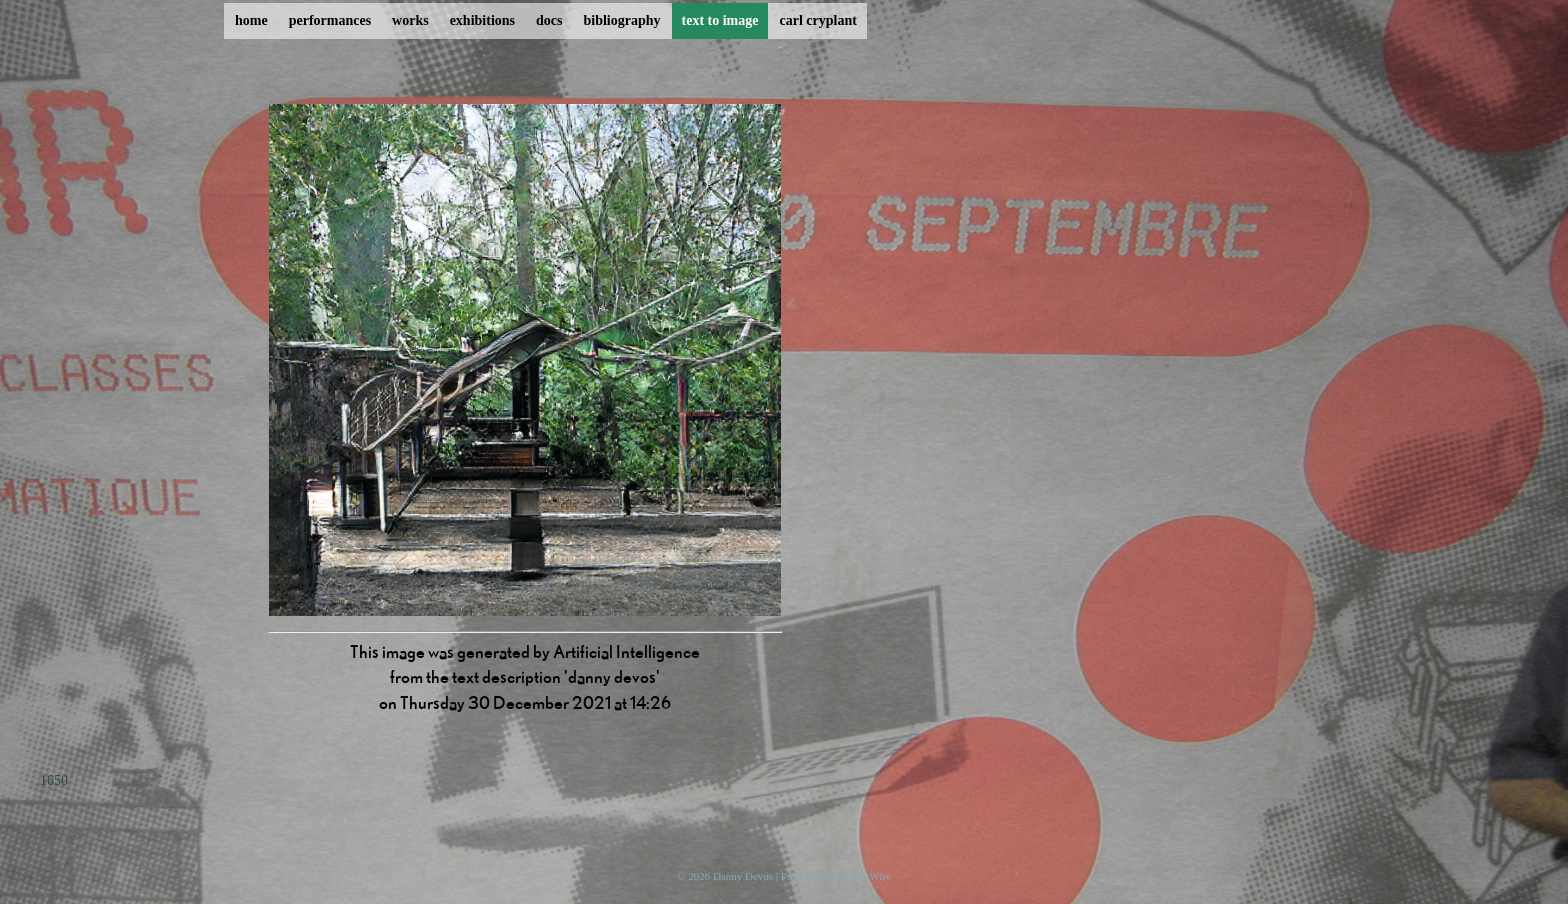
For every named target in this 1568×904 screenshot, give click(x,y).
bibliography (621, 20)
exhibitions (482, 20)
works (410, 20)
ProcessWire (863, 876)
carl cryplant (817, 20)
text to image (720, 20)
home (251, 20)
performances (330, 20)
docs (549, 20)
